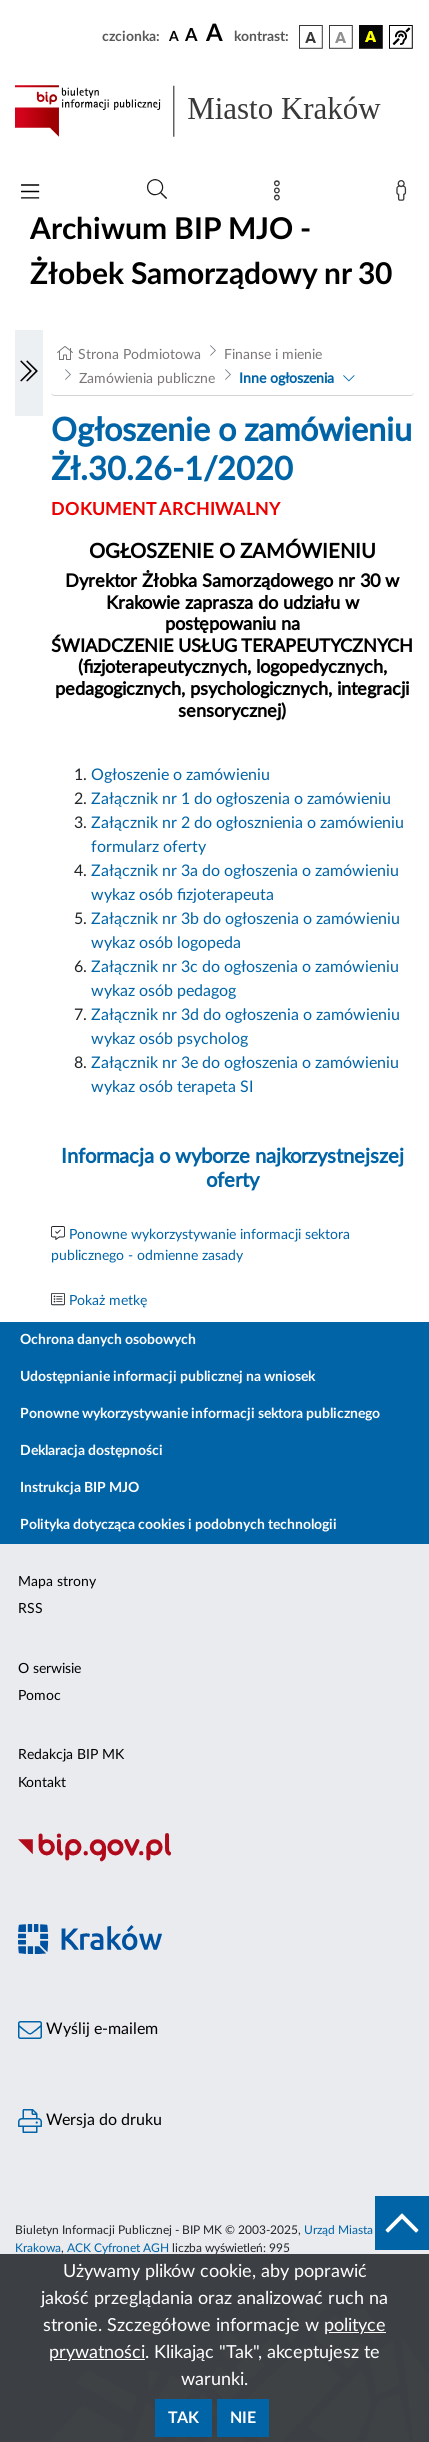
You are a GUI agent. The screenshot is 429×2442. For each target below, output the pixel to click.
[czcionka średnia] (191, 36)
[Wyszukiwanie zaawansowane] (157, 190)
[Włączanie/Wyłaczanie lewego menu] (29, 373)
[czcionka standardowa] (174, 36)
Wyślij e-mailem (88, 2030)
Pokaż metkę (108, 1301)
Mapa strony (57, 1582)
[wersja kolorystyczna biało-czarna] (341, 37)
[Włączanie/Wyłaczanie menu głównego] (30, 193)
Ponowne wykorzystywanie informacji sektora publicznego (200, 1414)
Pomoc (39, 1696)
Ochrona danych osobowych (108, 1340)
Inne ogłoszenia (286, 379)
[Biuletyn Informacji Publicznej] (214, 1859)
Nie (243, 2418)
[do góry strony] (402, 2223)
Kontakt (42, 1783)
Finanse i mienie (273, 355)
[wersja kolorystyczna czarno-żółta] (371, 37)
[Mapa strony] (281, 195)
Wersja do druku (90, 2121)
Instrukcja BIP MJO (79, 1488)
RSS (30, 1609)
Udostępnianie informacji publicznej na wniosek (167, 1377)
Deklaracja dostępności (91, 1451)
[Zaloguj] (405, 195)
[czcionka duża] (217, 34)
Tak (183, 2418)
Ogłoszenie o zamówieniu (180, 775)
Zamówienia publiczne (147, 379)
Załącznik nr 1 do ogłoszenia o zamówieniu (241, 799)
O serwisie (49, 1669)
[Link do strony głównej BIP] (214, 111)
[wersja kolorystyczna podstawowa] (311, 37)
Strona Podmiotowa (139, 355)
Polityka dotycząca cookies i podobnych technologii (178, 1525)
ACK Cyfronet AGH (118, 2248)
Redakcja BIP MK (71, 1755)
